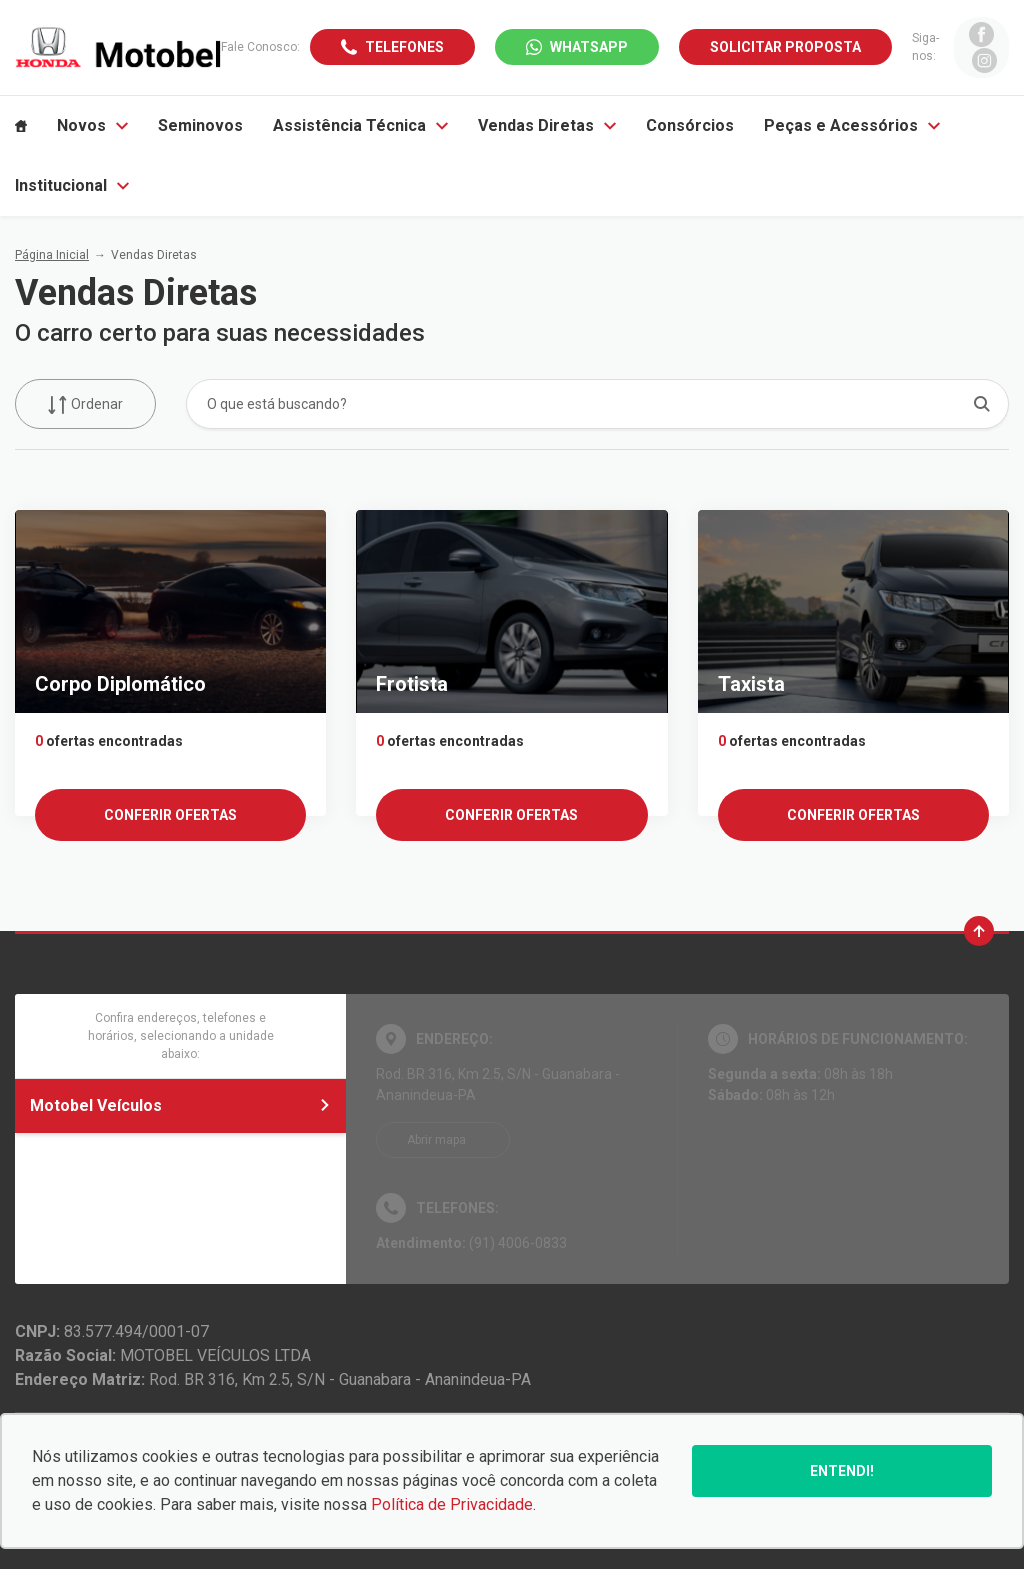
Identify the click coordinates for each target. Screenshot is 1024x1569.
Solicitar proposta (785, 47)
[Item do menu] (21, 126)
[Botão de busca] (982, 403)
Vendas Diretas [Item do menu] (547, 125)
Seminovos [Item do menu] (200, 125)
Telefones (404, 47)
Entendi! (842, 1471)
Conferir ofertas (170, 815)
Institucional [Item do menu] (72, 185)
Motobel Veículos (180, 1105)
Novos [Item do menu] (92, 125)
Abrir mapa (436, 1140)
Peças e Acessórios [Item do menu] (852, 125)
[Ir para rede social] (981, 34)
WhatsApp (589, 47)
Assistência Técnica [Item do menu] (360, 125)
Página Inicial (52, 255)
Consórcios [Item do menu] (690, 125)
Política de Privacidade (452, 1504)
